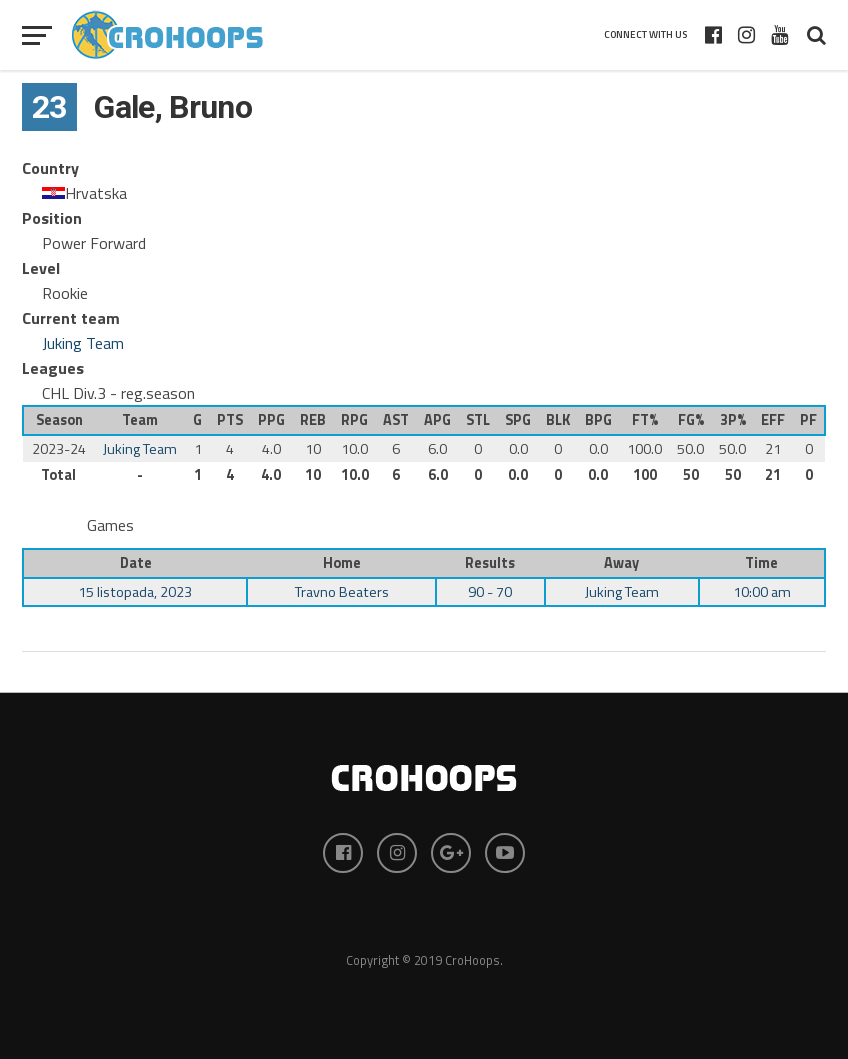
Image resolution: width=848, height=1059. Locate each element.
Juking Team (83, 343)
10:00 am (762, 592)
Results (490, 563)
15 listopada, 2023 (135, 592)
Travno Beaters (342, 592)
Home (342, 563)
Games (110, 525)
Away (621, 563)
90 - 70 (490, 592)
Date (136, 563)
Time (761, 563)
